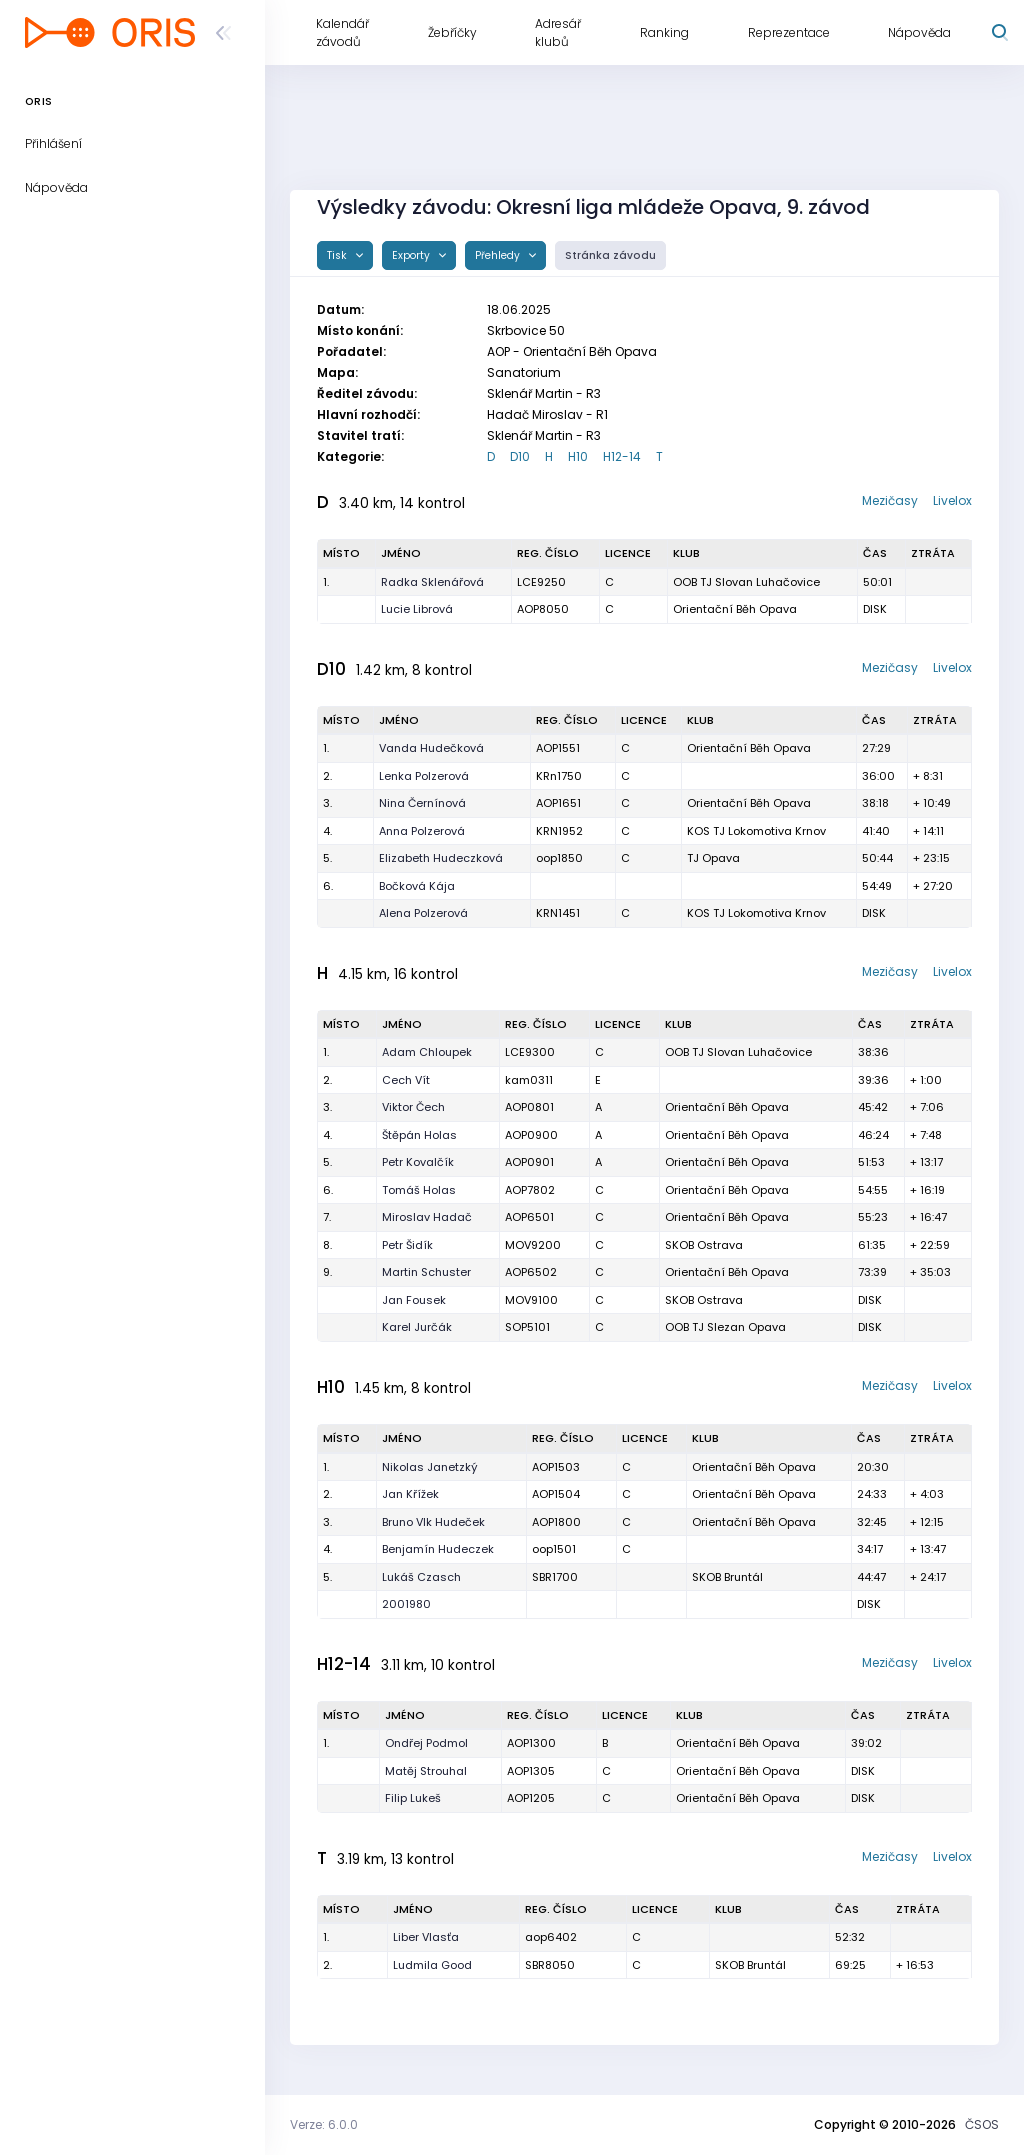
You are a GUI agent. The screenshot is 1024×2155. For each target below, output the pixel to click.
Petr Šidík (407, 1245)
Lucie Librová (417, 609)
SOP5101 (527, 1327)
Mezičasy (890, 500)
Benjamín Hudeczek (438, 1549)
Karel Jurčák (417, 1327)
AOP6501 (529, 1217)
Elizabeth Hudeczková (441, 858)
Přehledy (499, 255)
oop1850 (559, 858)
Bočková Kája (417, 886)
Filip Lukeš (413, 1798)
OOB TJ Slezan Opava (725, 1327)
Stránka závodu (610, 255)
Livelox (952, 500)
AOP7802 (530, 1190)
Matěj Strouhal (426, 1771)
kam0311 (529, 1080)
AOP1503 (556, 1467)
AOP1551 (558, 748)
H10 (578, 456)
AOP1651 (558, 803)
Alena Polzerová (423, 913)
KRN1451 (558, 913)
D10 (520, 456)
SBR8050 (550, 1965)
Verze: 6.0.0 (324, 2124)
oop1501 (554, 1549)
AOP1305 (531, 1771)
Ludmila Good (432, 1965)
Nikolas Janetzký (430, 1467)
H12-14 (622, 456)
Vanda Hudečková (431, 748)
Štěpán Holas (419, 1135)
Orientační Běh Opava (735, 609)
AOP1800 (556, 1522)
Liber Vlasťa (426, 1937)
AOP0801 (529, 1107)
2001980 (406, 1604)
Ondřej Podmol (426, 1743)
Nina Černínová (422, 803)
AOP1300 (531, 1743)
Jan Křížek (410, 1494)
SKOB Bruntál (727, 1577)
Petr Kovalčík (418, 1162)
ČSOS (982, 2124)
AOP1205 (531, 1798)
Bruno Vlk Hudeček (433, 1522)
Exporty (412, 255)
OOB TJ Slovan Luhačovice (746, 582)
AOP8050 (543, 609)
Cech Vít (406, 1080)
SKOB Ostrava (704, 1245)
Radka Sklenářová (432, 582)
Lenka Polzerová (424, 776)
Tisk (338, 255)
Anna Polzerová (422, 831)
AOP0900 (531, 1135)
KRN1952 (559, 831)
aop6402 (551, 1937)
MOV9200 (533, 1245)
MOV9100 (531, 1300)
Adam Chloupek (427, 1052)
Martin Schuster (426, 1272)
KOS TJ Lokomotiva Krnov (756, 831)
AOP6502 (531, 1272)
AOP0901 (529, 1162)
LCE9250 (541, 582)
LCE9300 (530, 1052)
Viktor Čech (413, 1107)
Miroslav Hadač (427, 1217)
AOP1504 (556, 1494)
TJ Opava (713, 858)
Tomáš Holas (419, 1190)
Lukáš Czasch (421, 1577)
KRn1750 (559, 776)
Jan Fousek (414, 1300)
